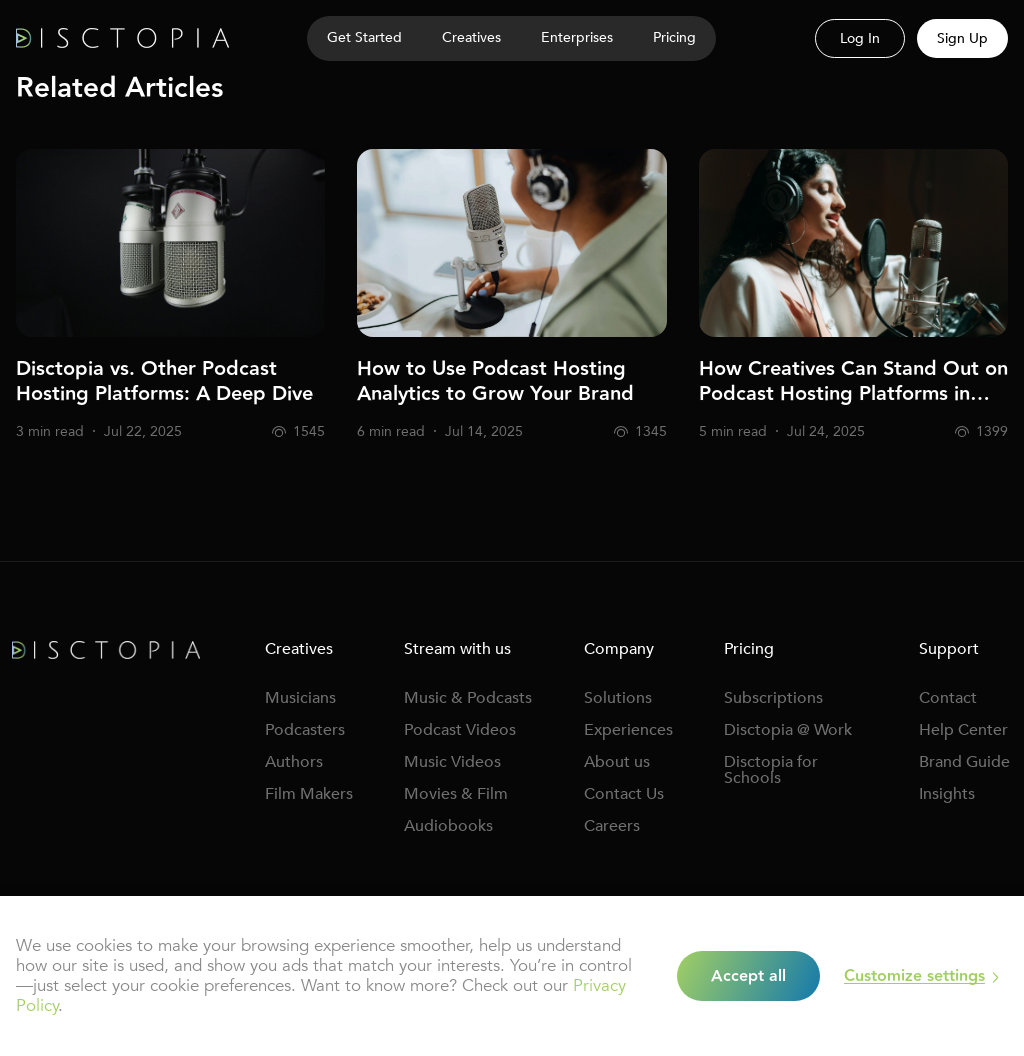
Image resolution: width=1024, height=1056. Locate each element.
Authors (294, 762)
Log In (860, 38)
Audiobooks (448, 826)
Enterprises (577, 37)
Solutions (618, 698)
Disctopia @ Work (788, 730)
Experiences (628, 730)
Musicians (300, 698)
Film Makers (309, 794)
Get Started (364, 37)
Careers (612, 826)
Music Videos (452, 762)
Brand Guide (964, 762)
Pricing (674, 37)
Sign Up (962, 38)
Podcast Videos (460, 730)
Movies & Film (456, 794)
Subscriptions (773, 698)
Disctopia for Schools (771, 770)
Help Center (963, 730)
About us (617, 762)
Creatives (471, 37)
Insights (947, 794)
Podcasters (305, 730)
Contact (948, 698)
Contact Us (624, 794)
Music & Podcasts (468, 698)
